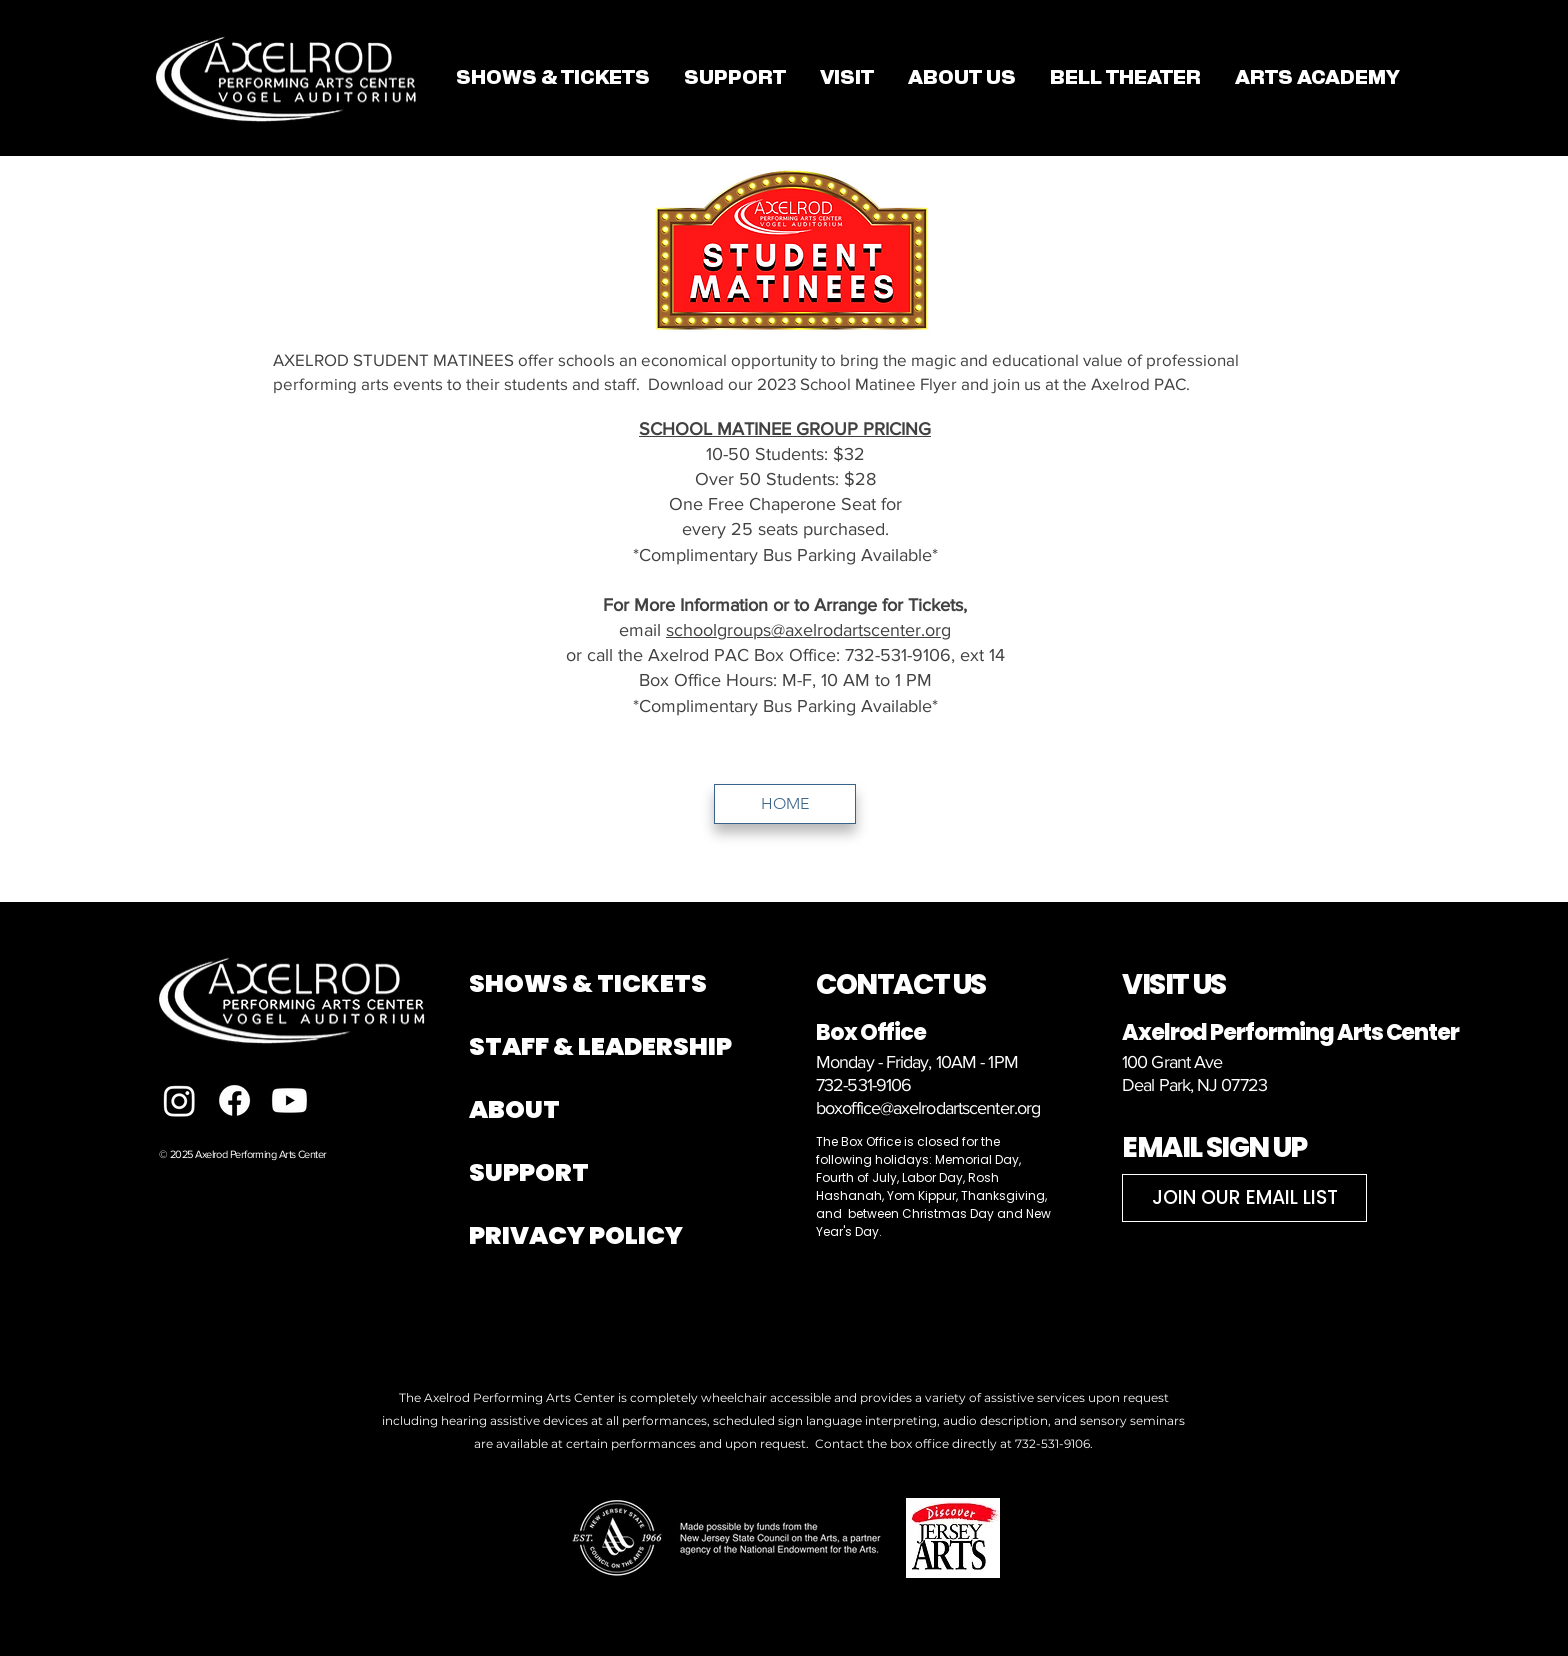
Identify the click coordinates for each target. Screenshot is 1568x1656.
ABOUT (514, 1109)
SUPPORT (529, 1172)
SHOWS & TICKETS (588, 983)
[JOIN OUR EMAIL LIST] (1244, 1198)
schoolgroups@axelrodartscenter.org (808, 630)
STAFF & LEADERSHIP (600, 1046)
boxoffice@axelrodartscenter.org (928, 1108)
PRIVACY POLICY (576, 1235)
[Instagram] (179, 1100)
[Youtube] (289, 1100)
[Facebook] (234, 1100)
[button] (847, 78)
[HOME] (785, 804)
